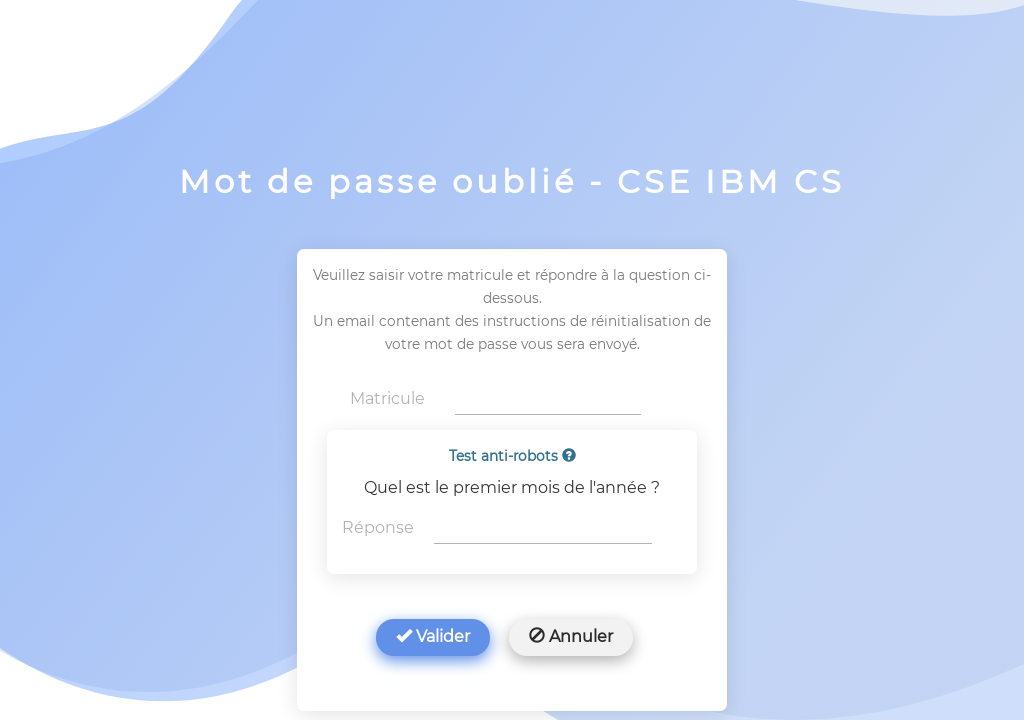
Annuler (571, 636)
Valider (433, 636)
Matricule (387, 398)
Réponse (378, 527)
